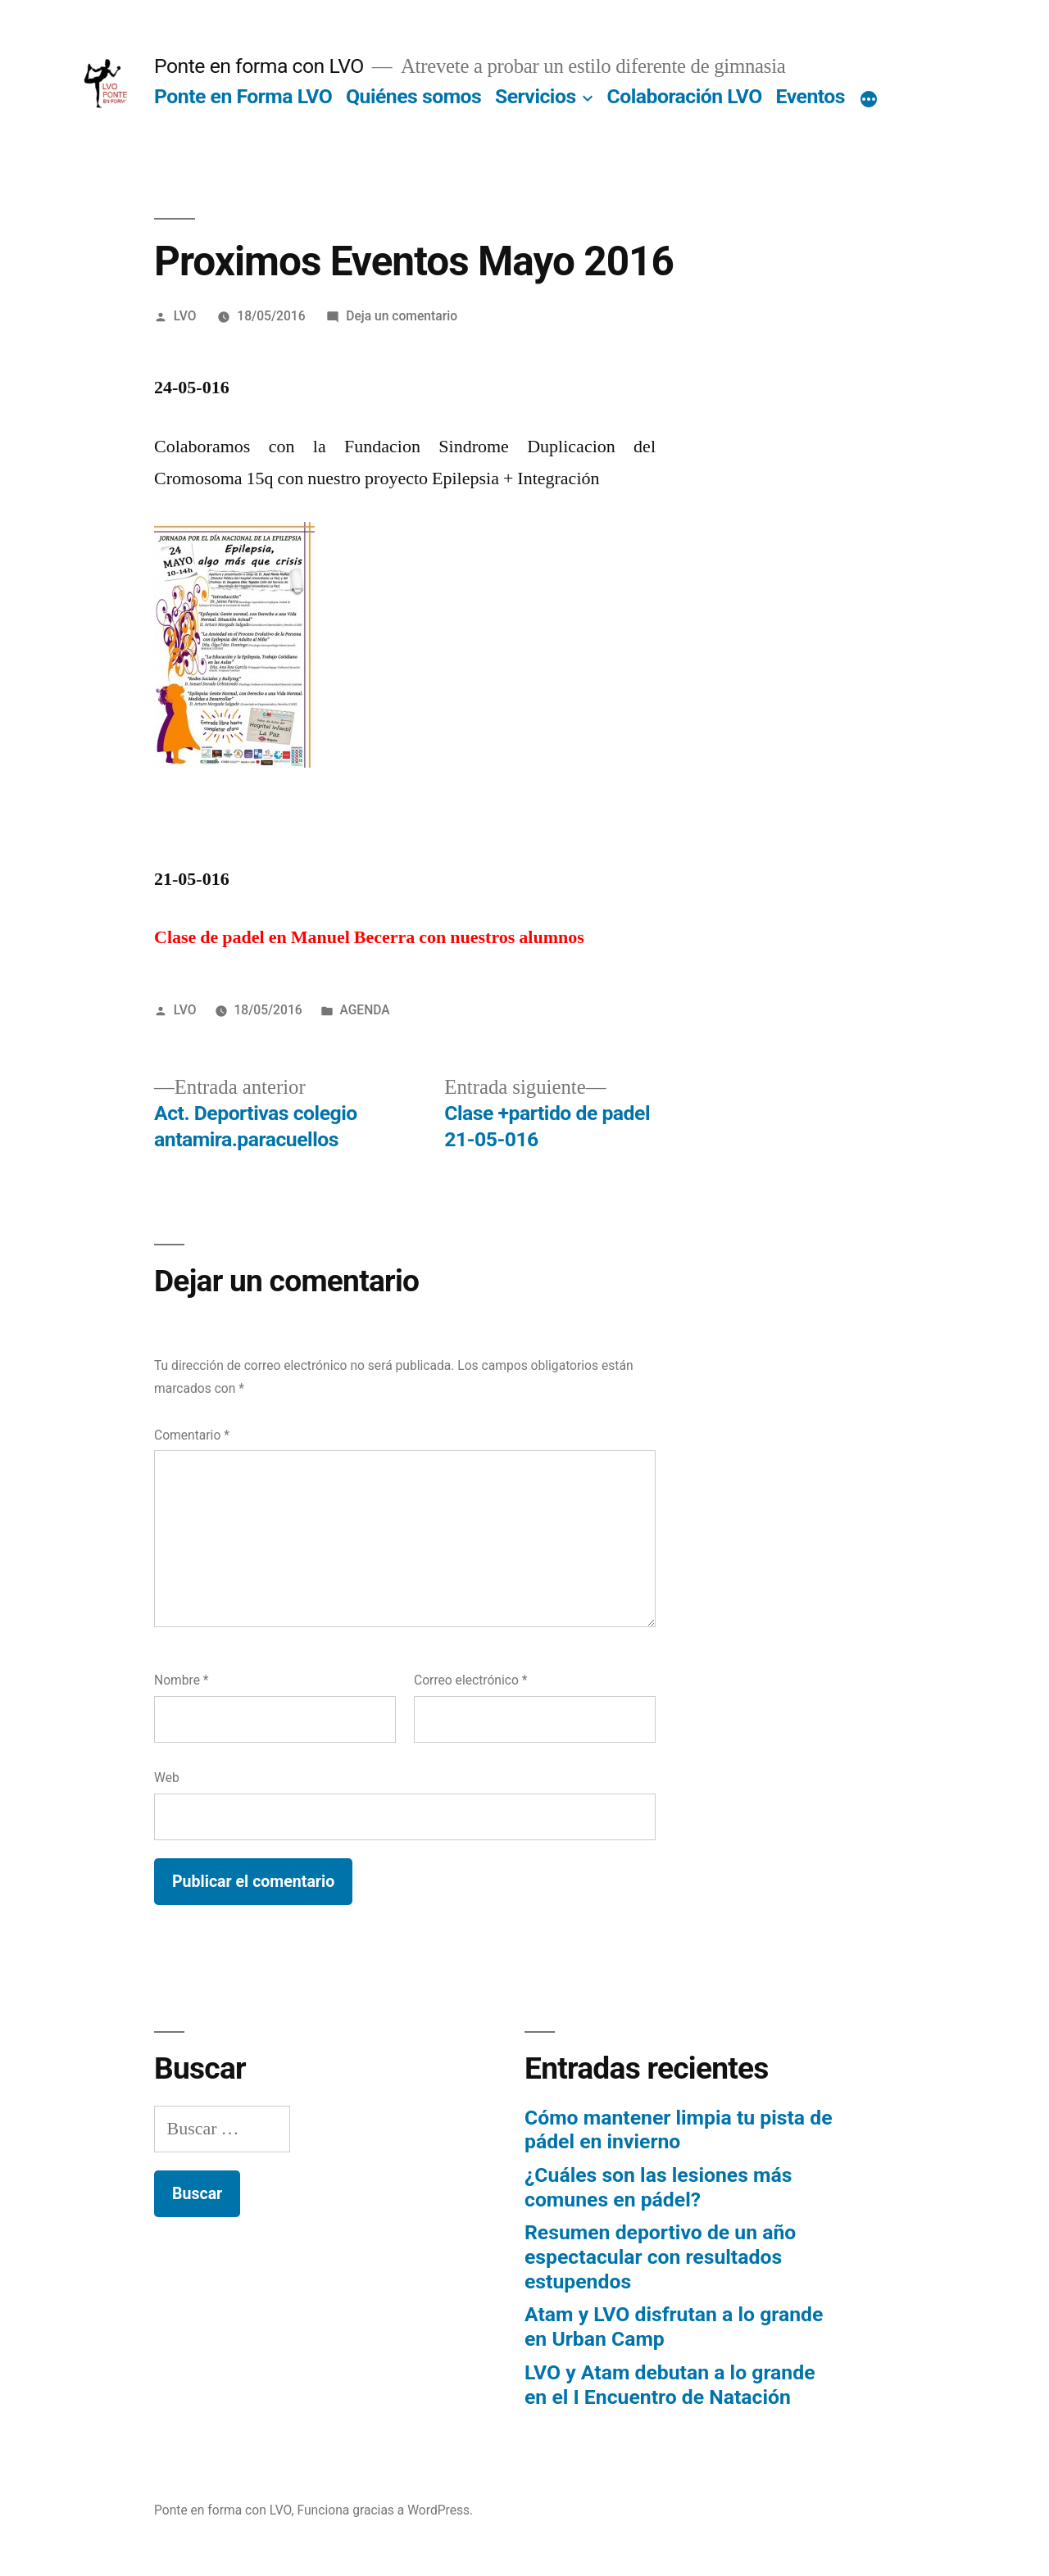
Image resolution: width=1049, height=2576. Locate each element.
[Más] (869, 100)
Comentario (191, 1435)
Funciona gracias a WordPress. (385, 2510)
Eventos (811, 96)
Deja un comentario (401, 316)
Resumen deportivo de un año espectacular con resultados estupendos (660, 2256)
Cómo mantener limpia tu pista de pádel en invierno (678, 2130)
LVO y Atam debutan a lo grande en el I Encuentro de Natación (669, 2385)
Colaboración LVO (684, 96)
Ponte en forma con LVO (259, 66)
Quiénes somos (413, 96)
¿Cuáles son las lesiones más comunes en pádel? (658, 2187)
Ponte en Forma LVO (243, 96)
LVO (185, 316)
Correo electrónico (470, 1680)
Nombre (181, 1680)
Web (166, 1777)
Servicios (535, 96)
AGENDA (364, 1010)
